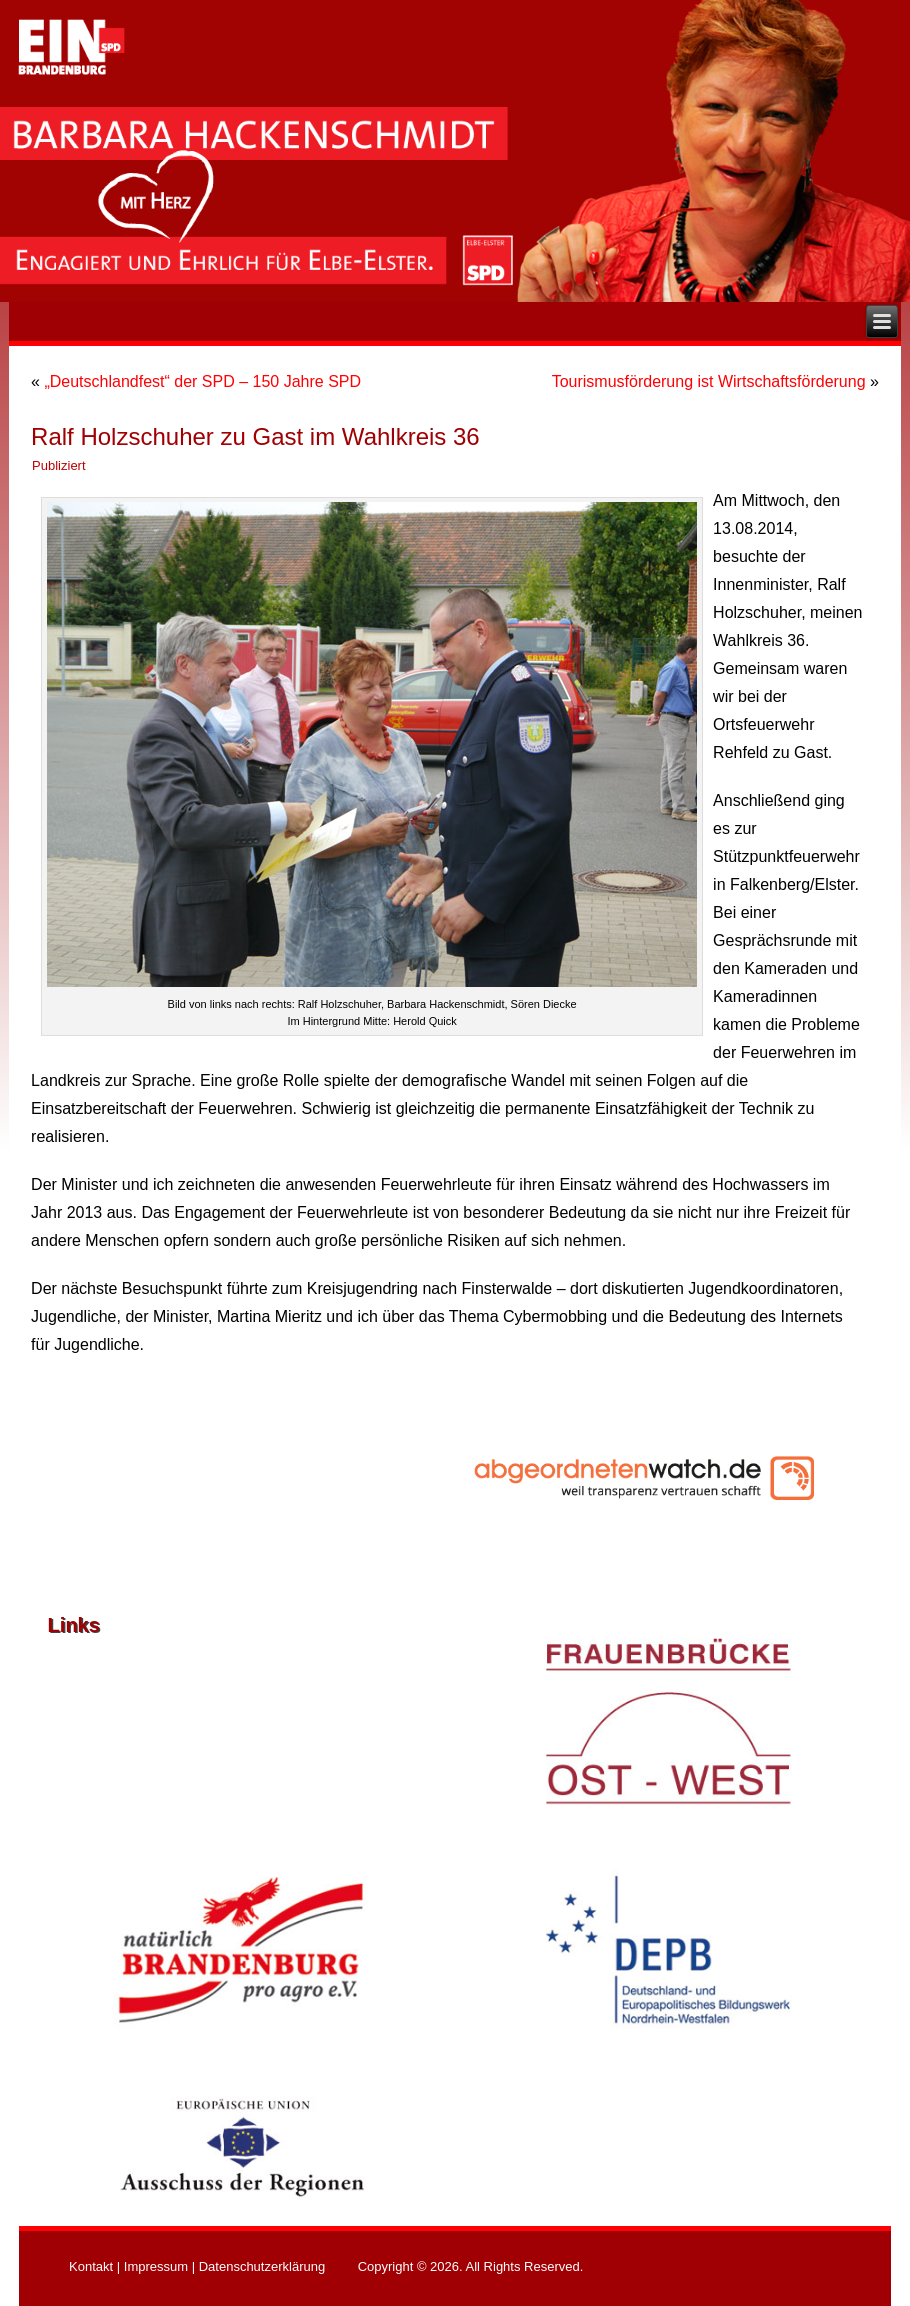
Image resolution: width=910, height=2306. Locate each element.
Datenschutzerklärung (262, 2266)
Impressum (156, 2266)
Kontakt (91, 2266)
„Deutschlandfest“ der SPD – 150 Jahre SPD (202, 381)
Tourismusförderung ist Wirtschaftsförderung (709, 381)
